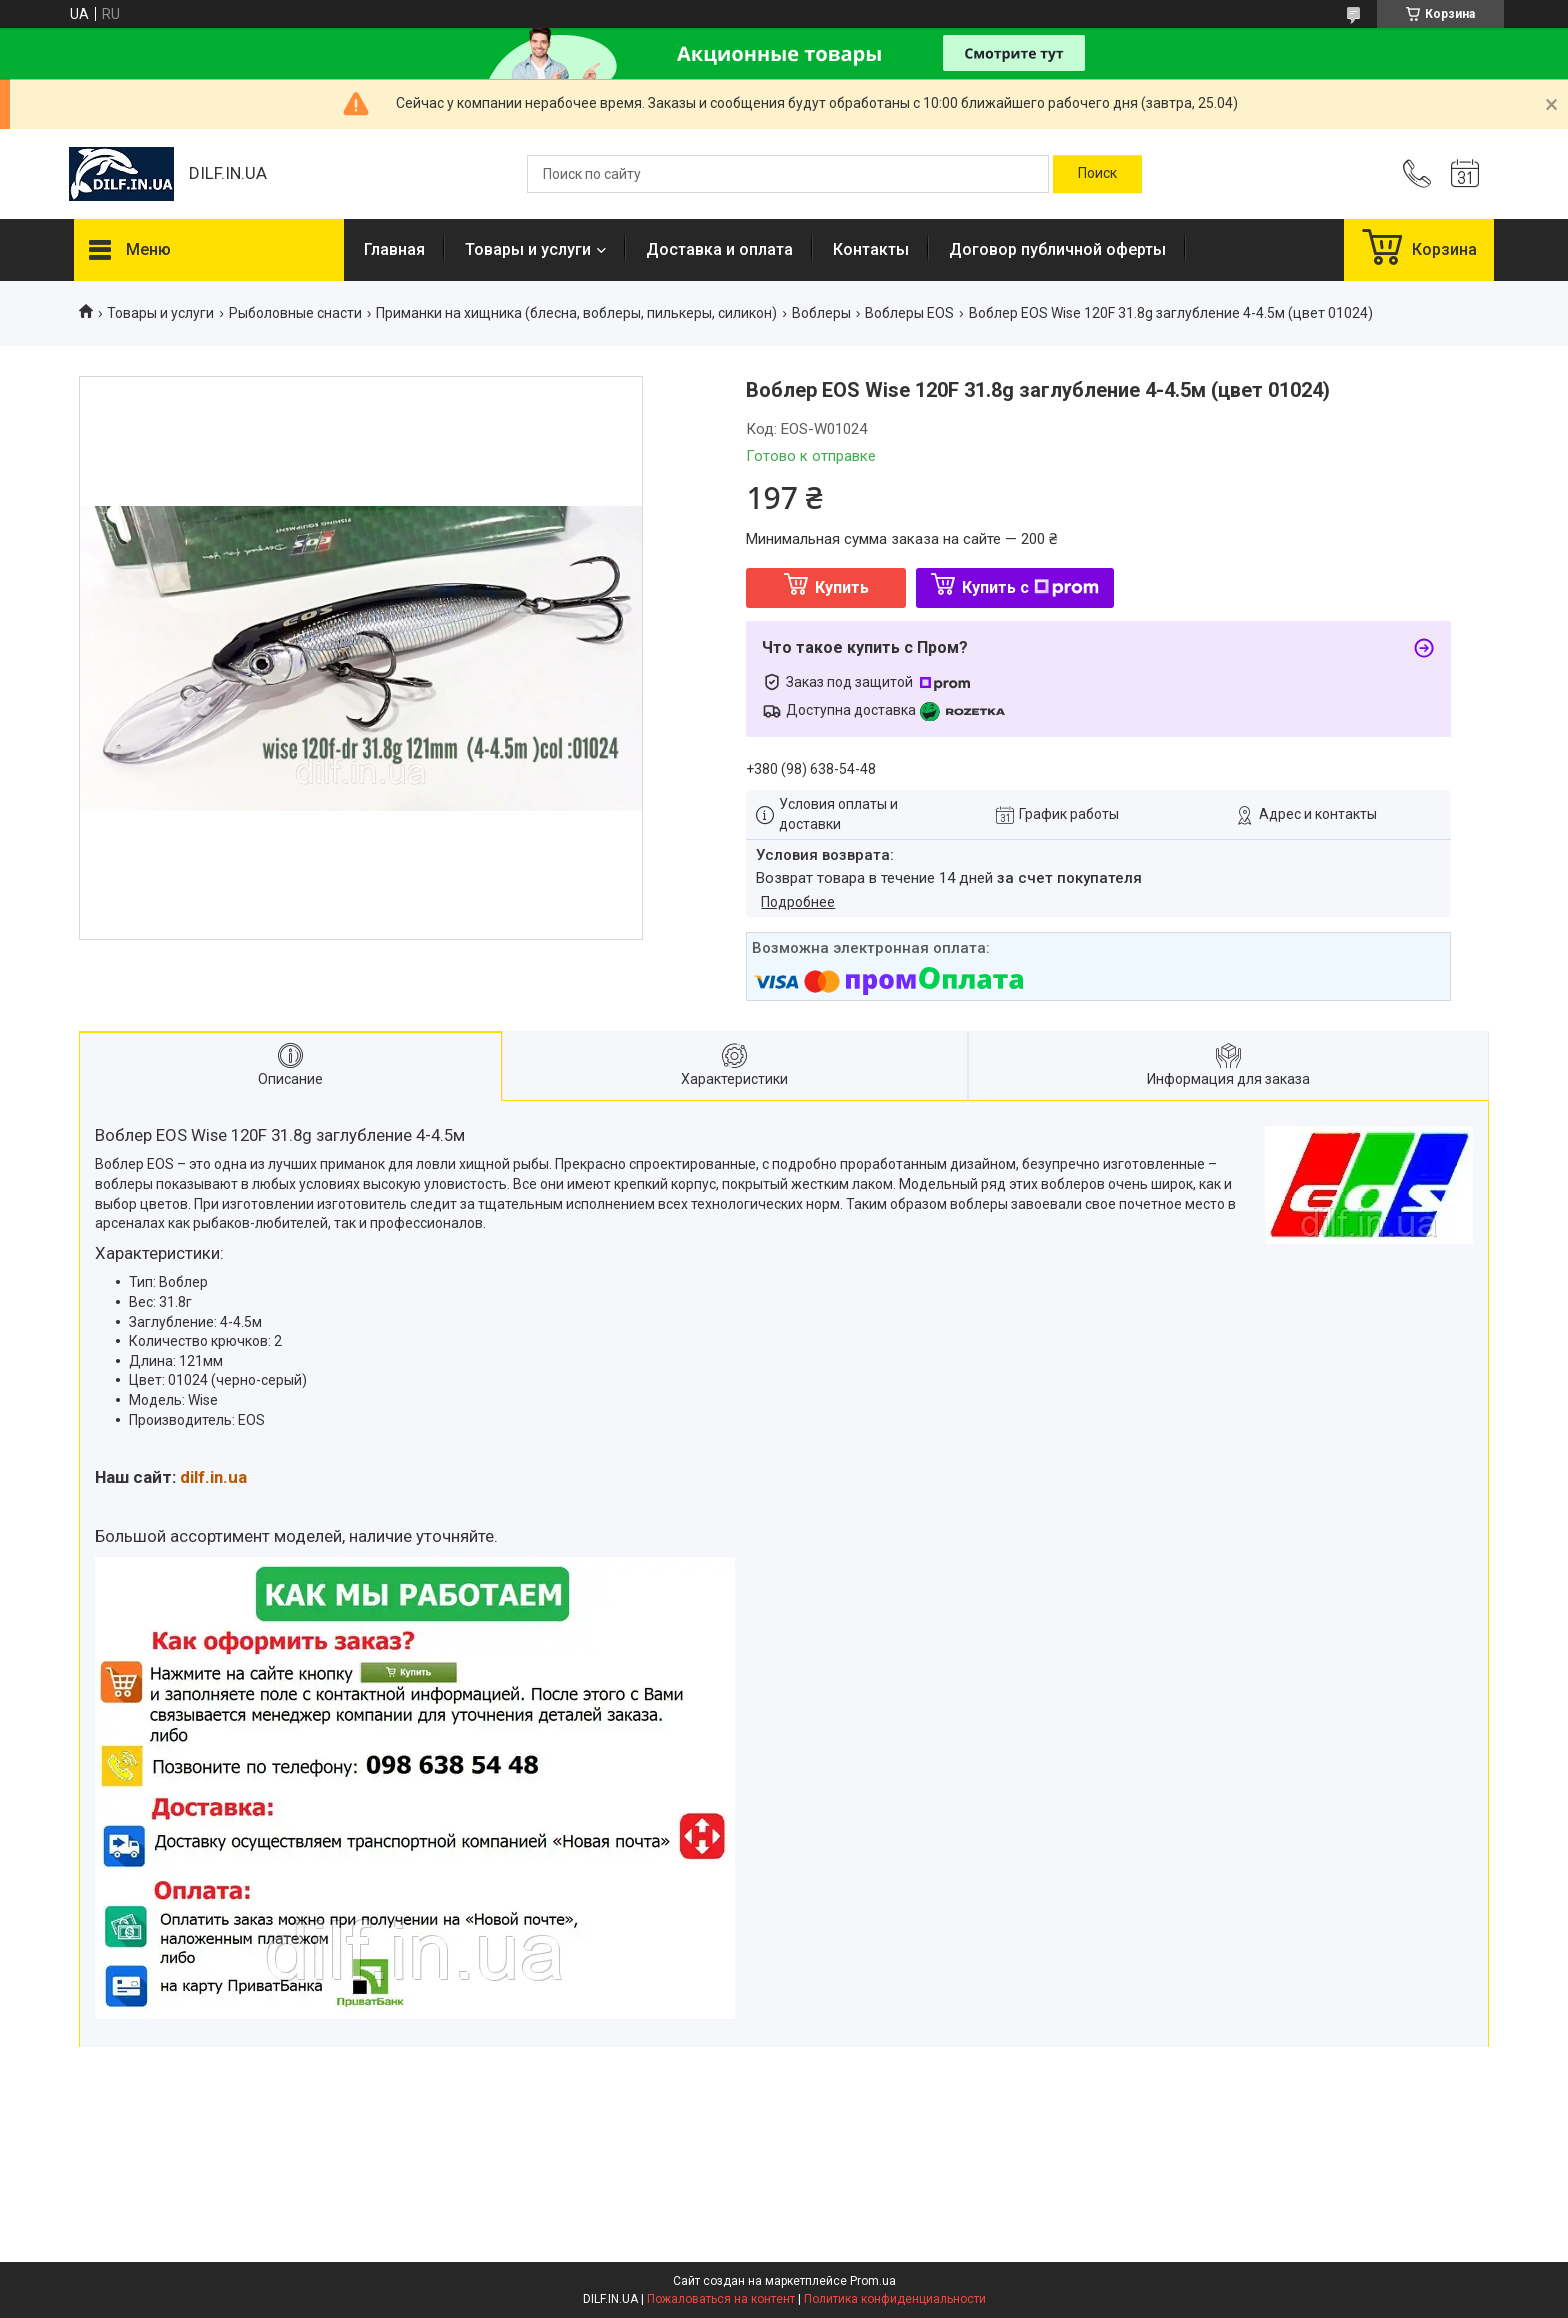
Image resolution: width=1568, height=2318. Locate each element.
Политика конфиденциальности (895, 2299)
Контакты (871, 249)
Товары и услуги (528, 249)
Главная (394, 249)
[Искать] (1097, 174)
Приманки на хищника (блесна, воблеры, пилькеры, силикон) (576, 313)
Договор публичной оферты (1057, 249)
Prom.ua (873, 2281)
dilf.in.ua (213, 1477)
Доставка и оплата (719, 249)
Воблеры (821, 313)
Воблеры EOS (909, 313)
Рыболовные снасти (295, 313)
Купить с (1030, 587)
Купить (842, 587)
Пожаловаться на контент (721, 2299)
